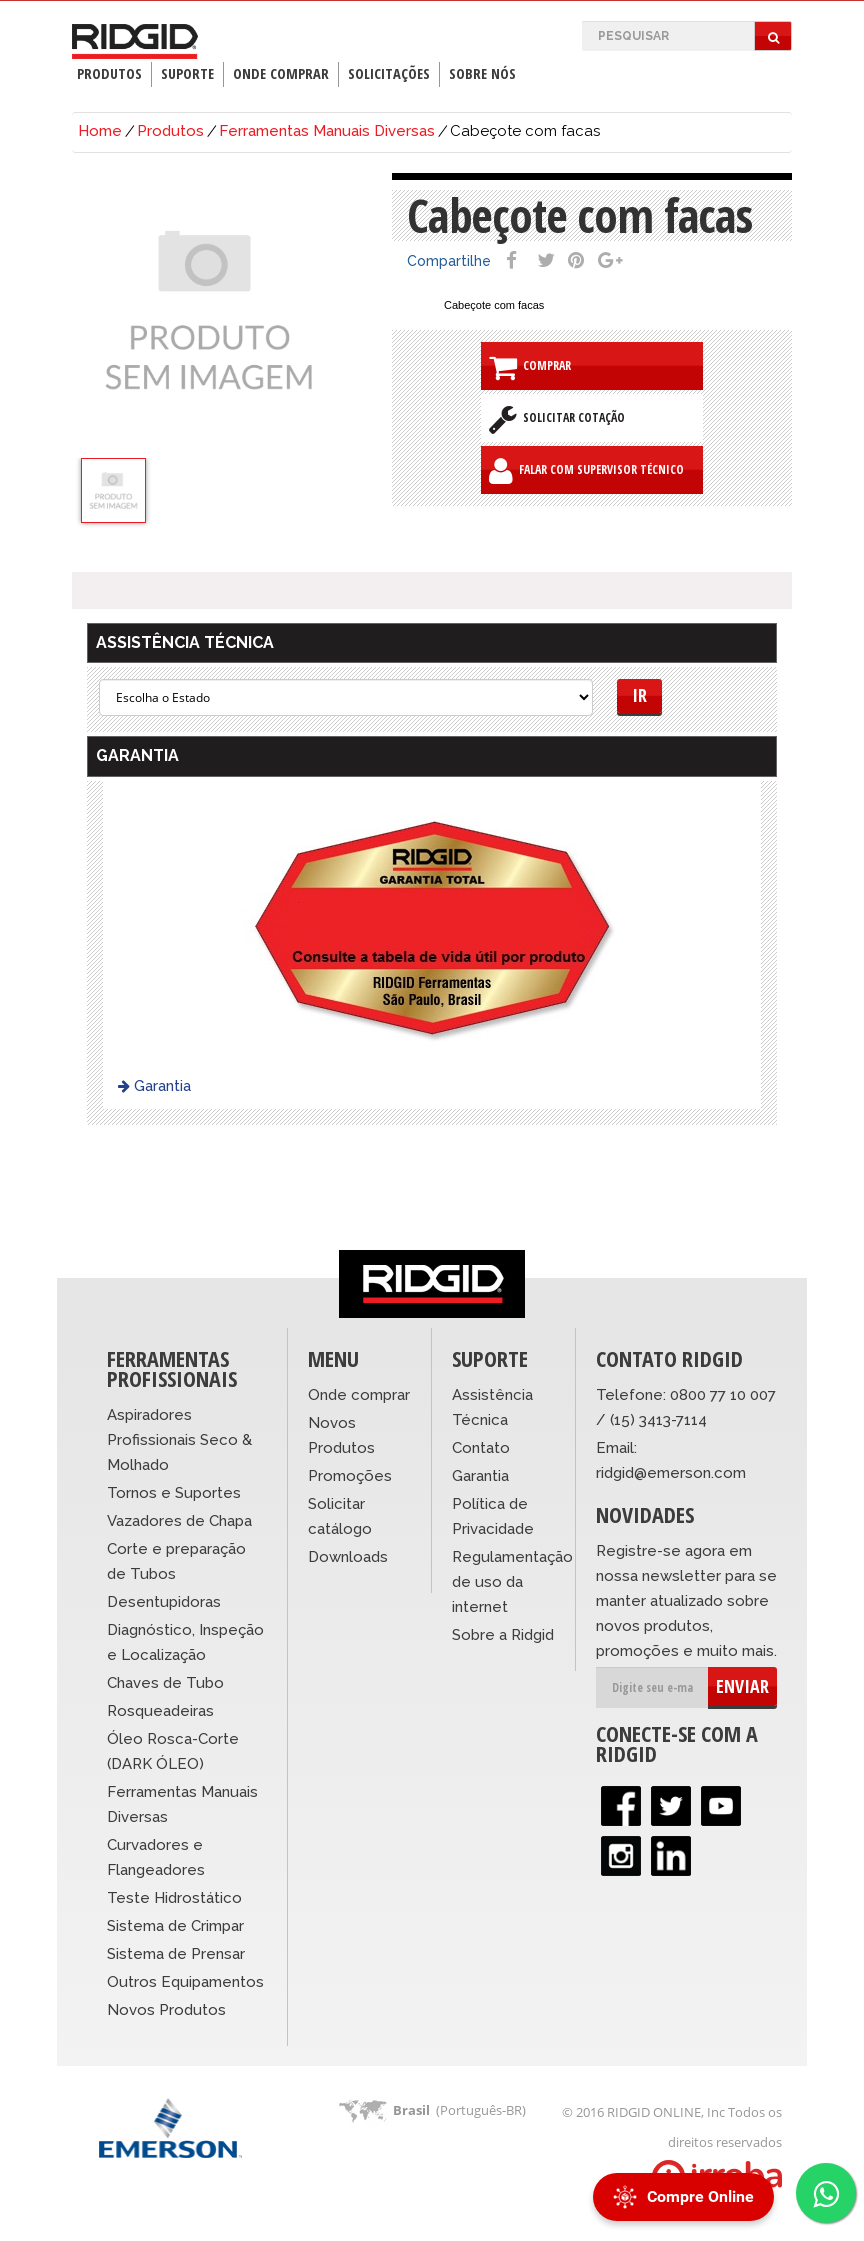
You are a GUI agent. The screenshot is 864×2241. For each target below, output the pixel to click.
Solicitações (389, 73)
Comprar (530, 367)
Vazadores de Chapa (179, 1521)
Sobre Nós (482, 73)
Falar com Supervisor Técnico (586, 471)
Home (100, 131)
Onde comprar (359, 1395)
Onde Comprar (281, 73)
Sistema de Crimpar (175, 1926)
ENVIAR (742, 1686)
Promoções (350, 1476)
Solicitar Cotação (557, 419)
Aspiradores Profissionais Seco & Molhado (179, 1440)
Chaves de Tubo (165, 1683)
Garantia (154, 1086)
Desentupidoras (164, 1602)
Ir (639, 695)
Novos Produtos (166, 2010)
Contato (481, 1448)
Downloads (348, 1557)
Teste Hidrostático (174, 1898)
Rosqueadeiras (160, 1711)
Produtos (109, 73)
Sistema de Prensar (176, 1954)
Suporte (187, 73)
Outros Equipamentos (185, 1982)
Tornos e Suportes (174, 1493)
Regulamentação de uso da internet (512, 1582)
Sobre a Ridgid (503, 1635)
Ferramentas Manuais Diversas (327, 131)
